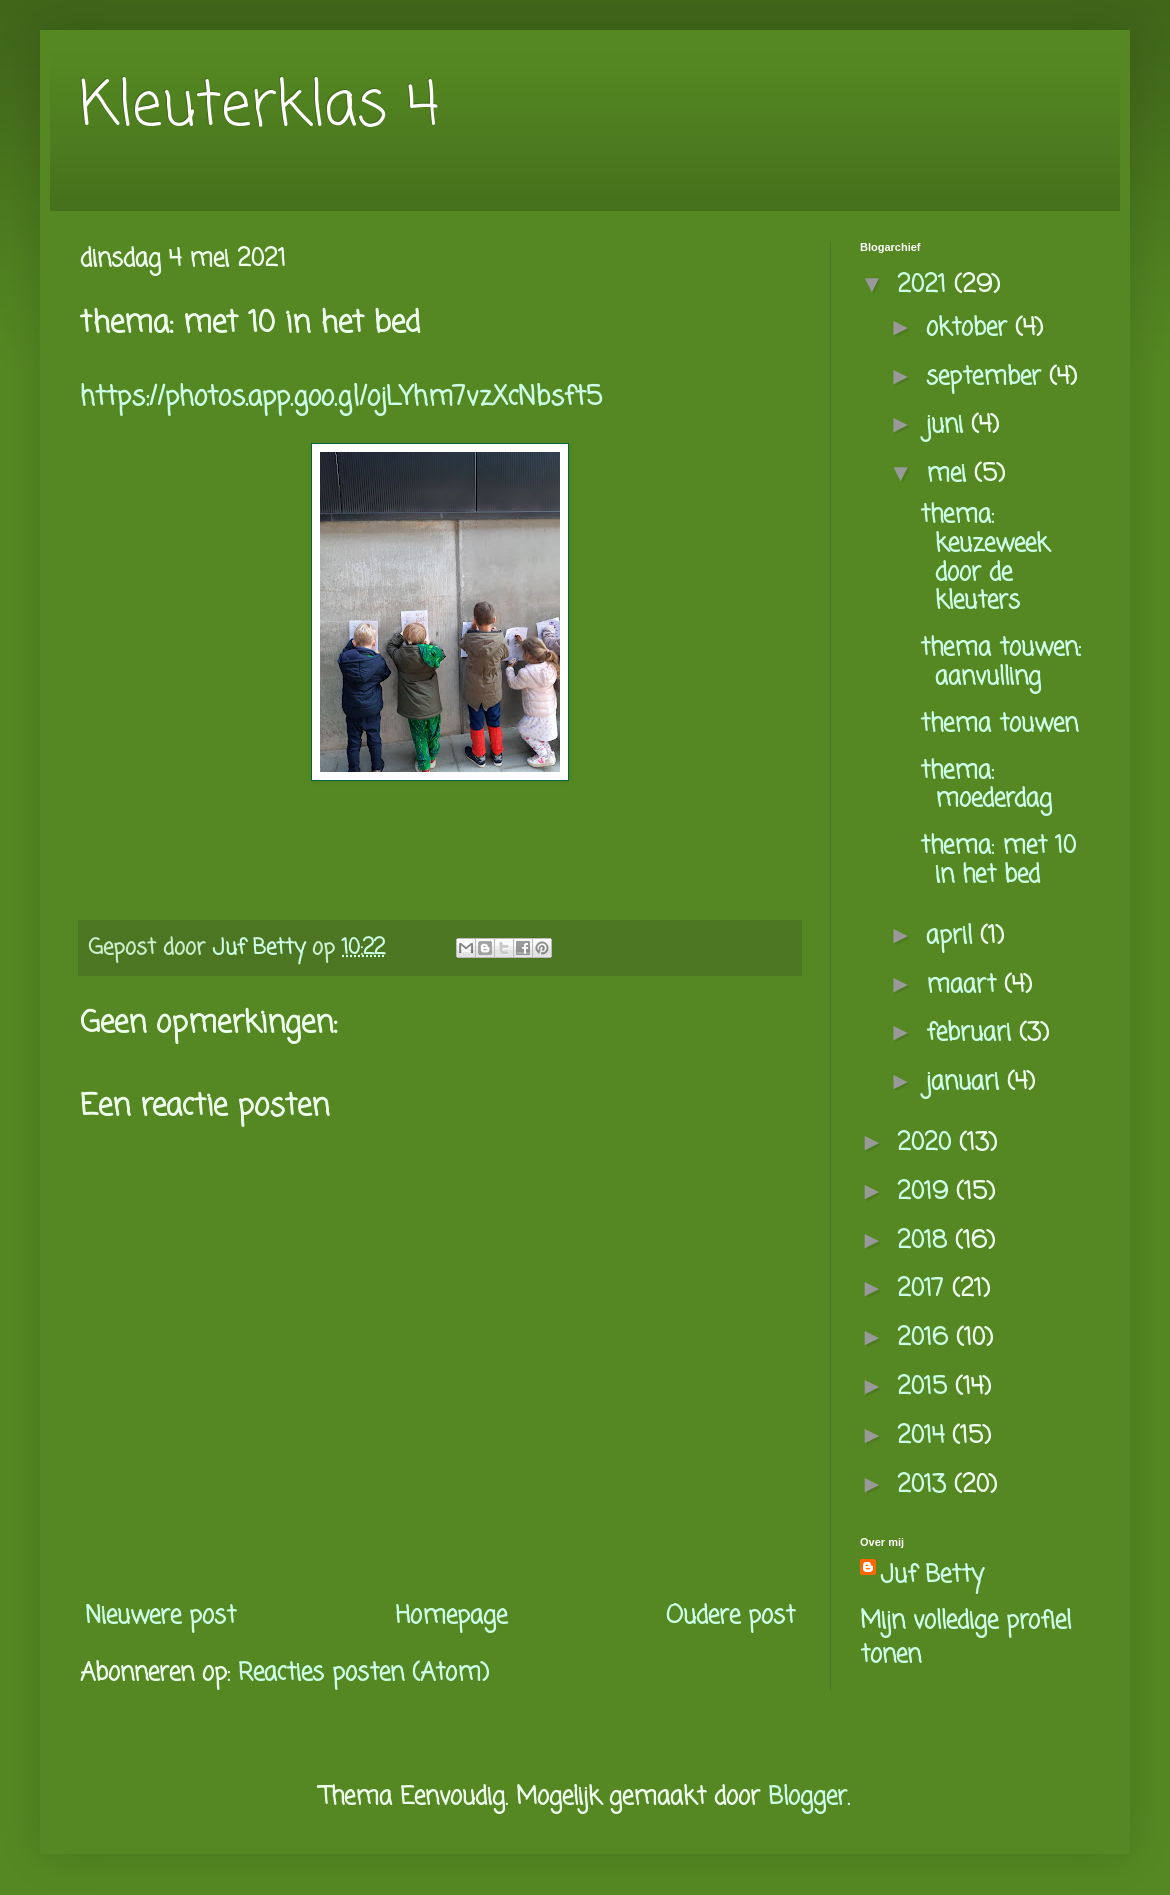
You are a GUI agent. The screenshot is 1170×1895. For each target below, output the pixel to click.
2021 (925, 285)
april (953, 936)
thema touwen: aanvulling (1000, 663)
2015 (926, 1387)
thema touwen (999, 724)
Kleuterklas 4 (259, 107)
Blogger (807, 1797)
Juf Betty (932, 1576)
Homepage (451, 1616)
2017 (924, 1289)
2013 (925, 1485)
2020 (928, 1143)
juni (948, 425)
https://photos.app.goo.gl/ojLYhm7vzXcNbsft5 (341, 398)
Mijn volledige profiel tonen (965, 1638)
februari (972, 1033)
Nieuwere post (160, 1616)
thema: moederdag (986, 786)
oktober (970, 328)
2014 (924, 1436)
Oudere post (730, 1616)
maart (965, 985)
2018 (926, 1241)
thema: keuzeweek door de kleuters (984, 558)
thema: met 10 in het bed (998, 861)
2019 (926, 1192)
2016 (926, 1338)
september (987, 377)
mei (950, 474)
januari (966, 1082)
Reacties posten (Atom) (363, 1673)
